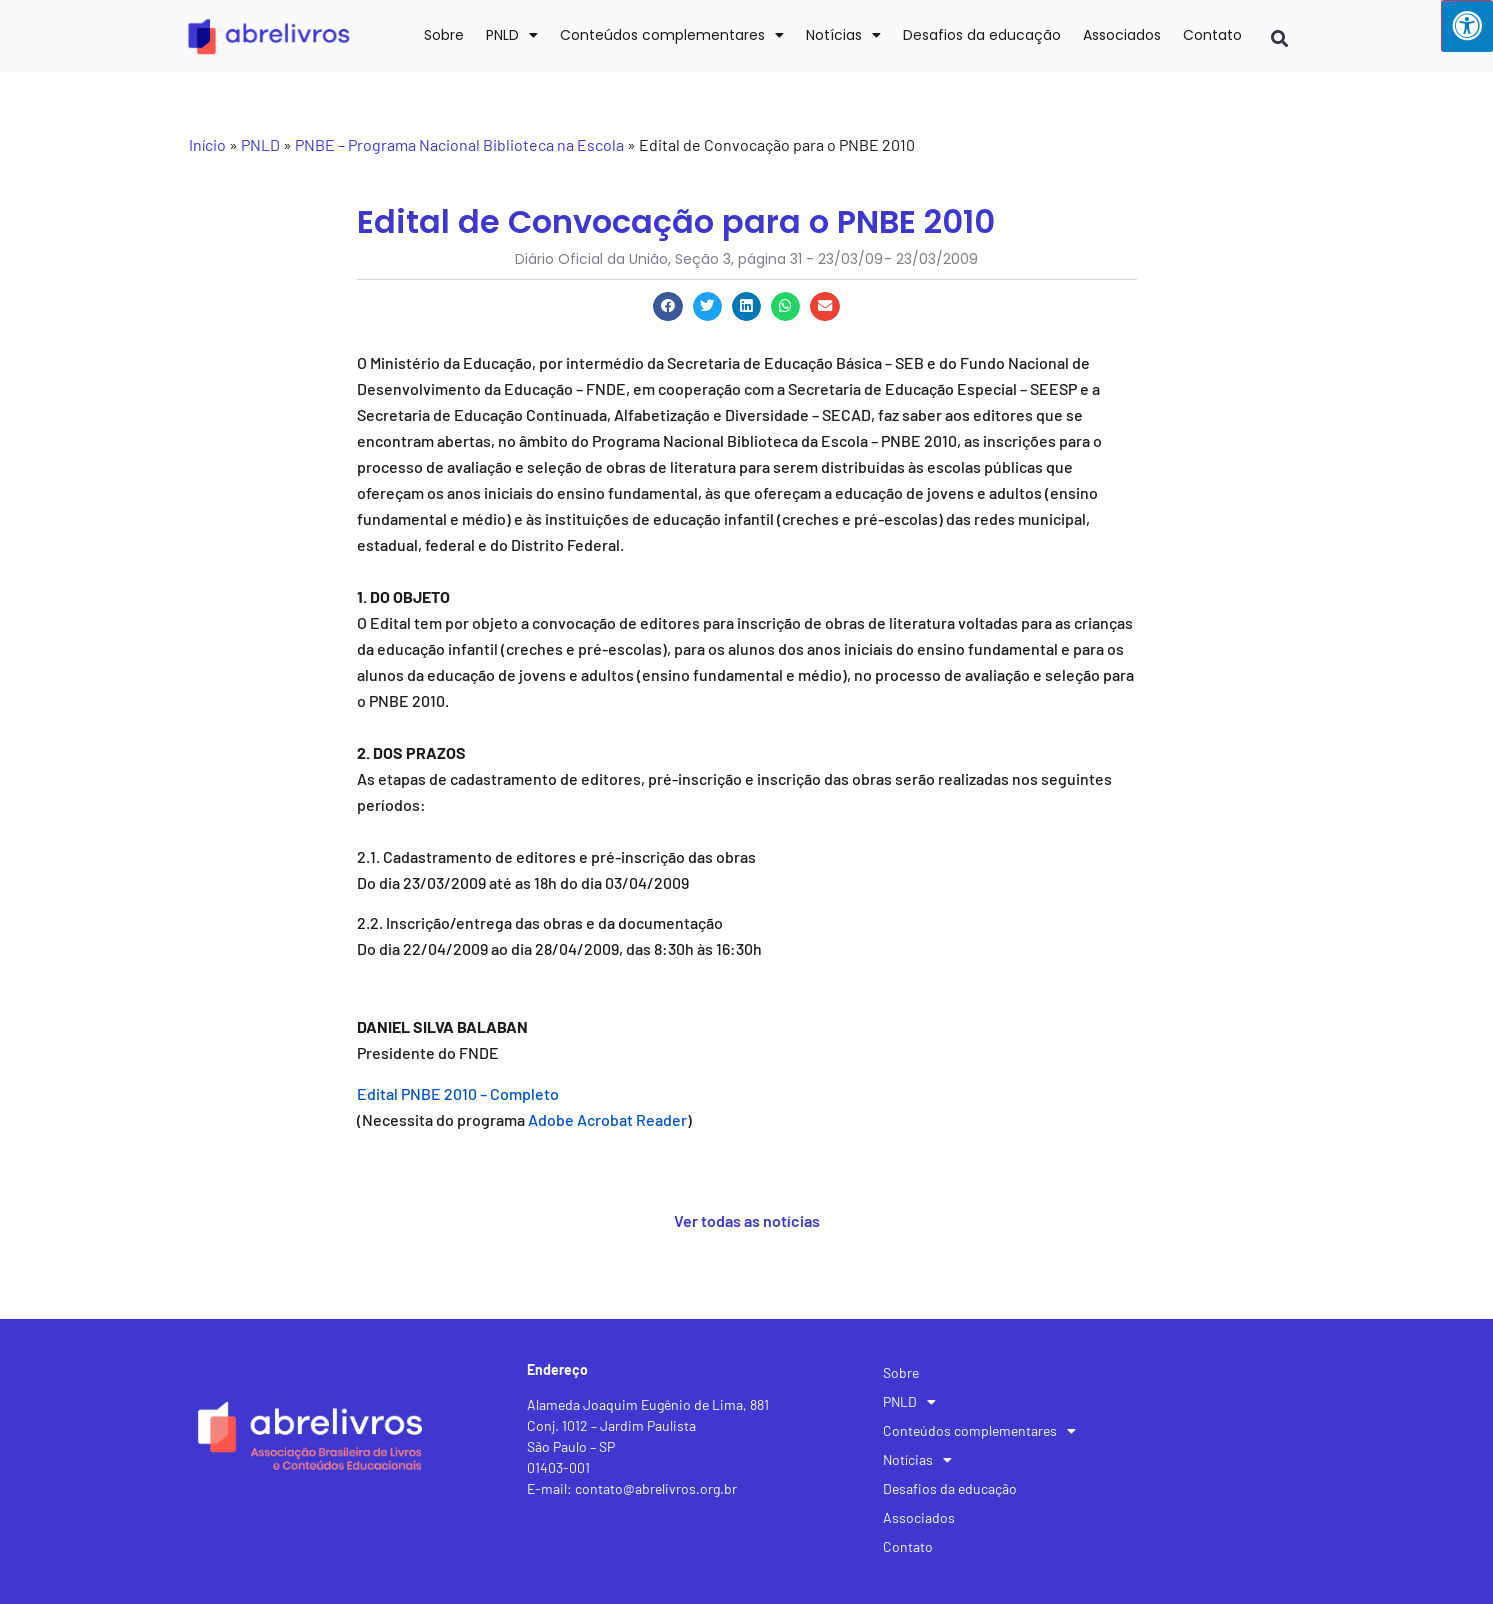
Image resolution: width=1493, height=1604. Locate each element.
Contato (1212, 35)
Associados (1122, 35)
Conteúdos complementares (672, 35)
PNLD (512, 35)
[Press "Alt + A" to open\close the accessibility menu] (1467, 26)
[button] (1279, 38)
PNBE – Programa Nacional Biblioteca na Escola (459, 144)
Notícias (843, 35)
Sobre (444, 35)
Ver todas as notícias (747, 1220)
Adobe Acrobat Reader (607, 1119)
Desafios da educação (982, 35)
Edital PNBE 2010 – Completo (458, 1093)
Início (207, 144)
